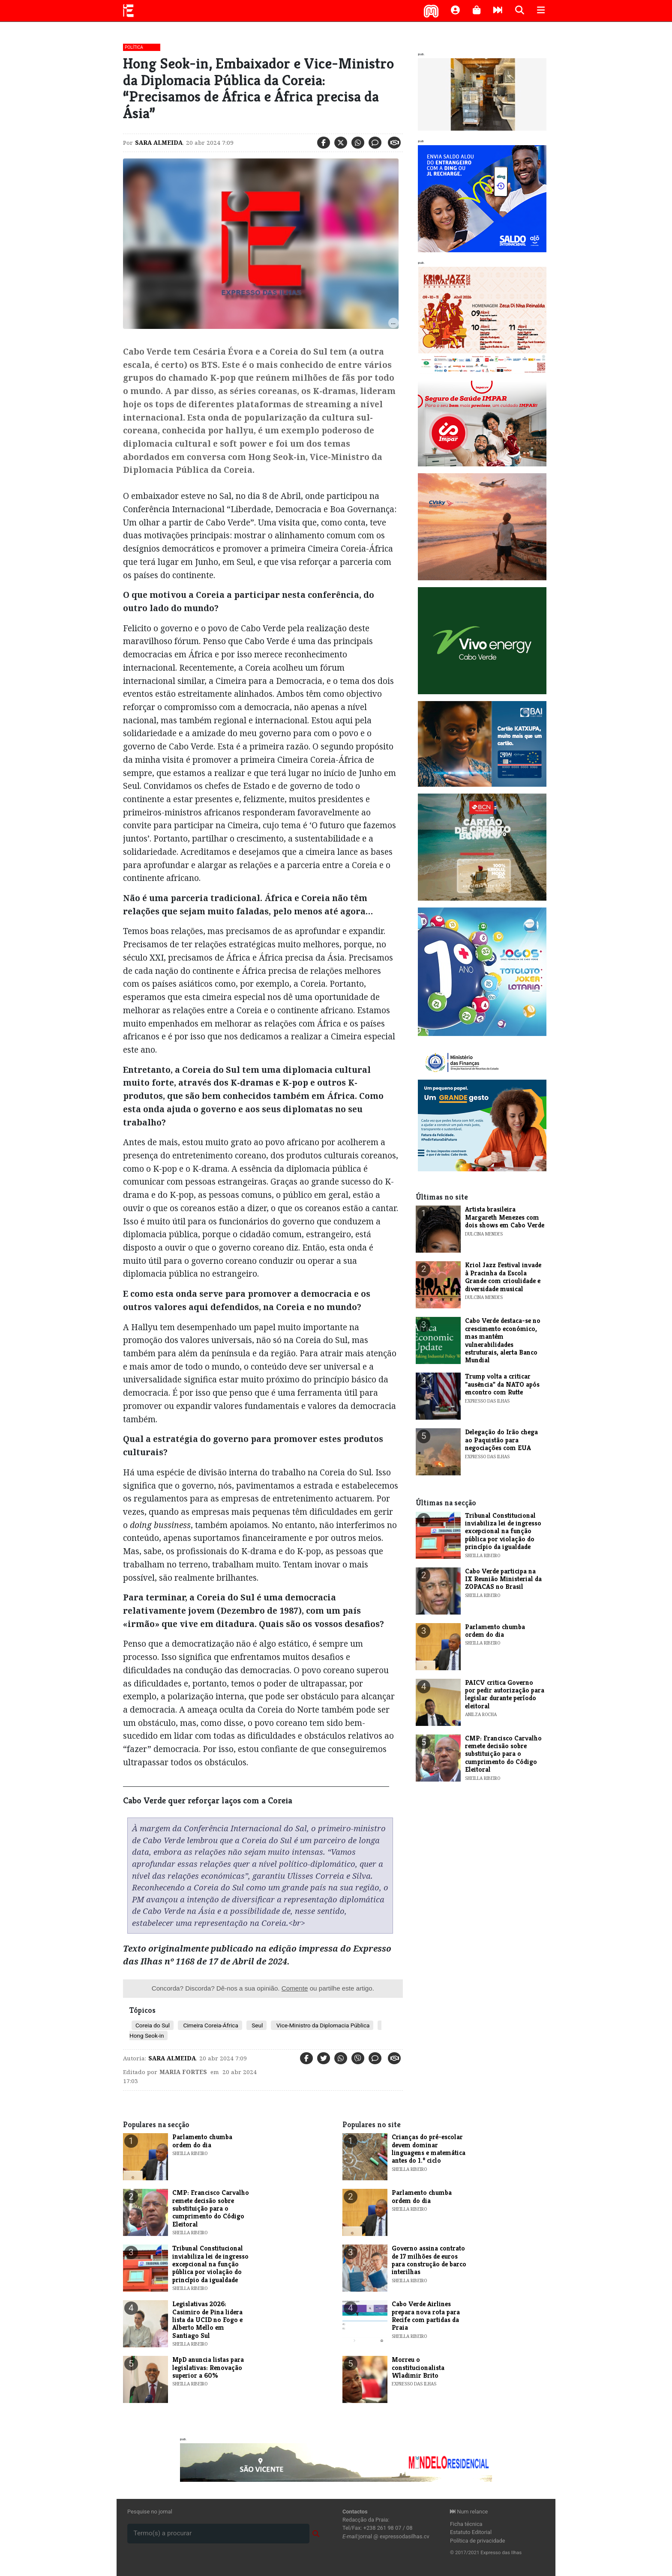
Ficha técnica (466, 2524)
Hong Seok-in (146, 2035)
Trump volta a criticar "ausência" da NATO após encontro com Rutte (502, 1384)
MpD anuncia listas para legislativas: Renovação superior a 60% (208, 2367)
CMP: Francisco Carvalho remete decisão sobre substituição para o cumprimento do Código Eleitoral (503, 1754)
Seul (256, 2025)
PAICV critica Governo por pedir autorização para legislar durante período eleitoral (504, 1694)
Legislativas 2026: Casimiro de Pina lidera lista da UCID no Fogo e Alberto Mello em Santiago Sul (207, 2319)
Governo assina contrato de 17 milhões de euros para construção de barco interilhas (429, 2260)
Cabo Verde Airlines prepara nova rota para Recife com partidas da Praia (426, 2315)
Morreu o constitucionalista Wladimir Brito (418, 2367)
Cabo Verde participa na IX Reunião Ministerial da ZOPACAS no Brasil (503, 1579)
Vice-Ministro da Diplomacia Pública (322, 2025)
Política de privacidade (477, 2540)
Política (134, 47)
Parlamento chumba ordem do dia (495, 1630)
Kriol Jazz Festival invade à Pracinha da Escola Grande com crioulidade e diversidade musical (503, 1276)
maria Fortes (183, 2072)
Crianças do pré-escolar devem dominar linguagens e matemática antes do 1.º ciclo (428, 2148)
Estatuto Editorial (471, 2532)
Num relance (469, 2511)
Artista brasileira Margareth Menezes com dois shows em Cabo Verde (504, 1217)
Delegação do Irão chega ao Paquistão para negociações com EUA (501, 1439)
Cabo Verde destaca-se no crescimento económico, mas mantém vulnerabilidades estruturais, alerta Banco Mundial (502, 1340)
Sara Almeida (159, 142)
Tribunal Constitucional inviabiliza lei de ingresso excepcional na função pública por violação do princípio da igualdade (503, 1531)
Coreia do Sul (152, 2025)
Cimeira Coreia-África (210, 2025)
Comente (295, 1988)
